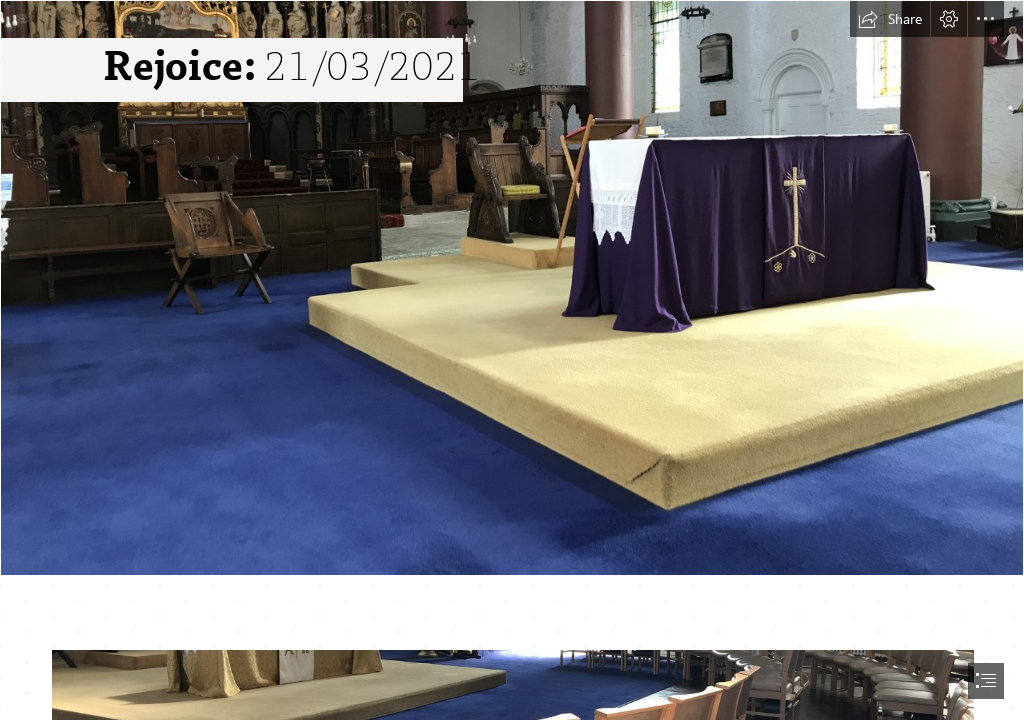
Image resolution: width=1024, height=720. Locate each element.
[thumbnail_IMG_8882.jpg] (512, 288)
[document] (512, 360)
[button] (890, 19)
